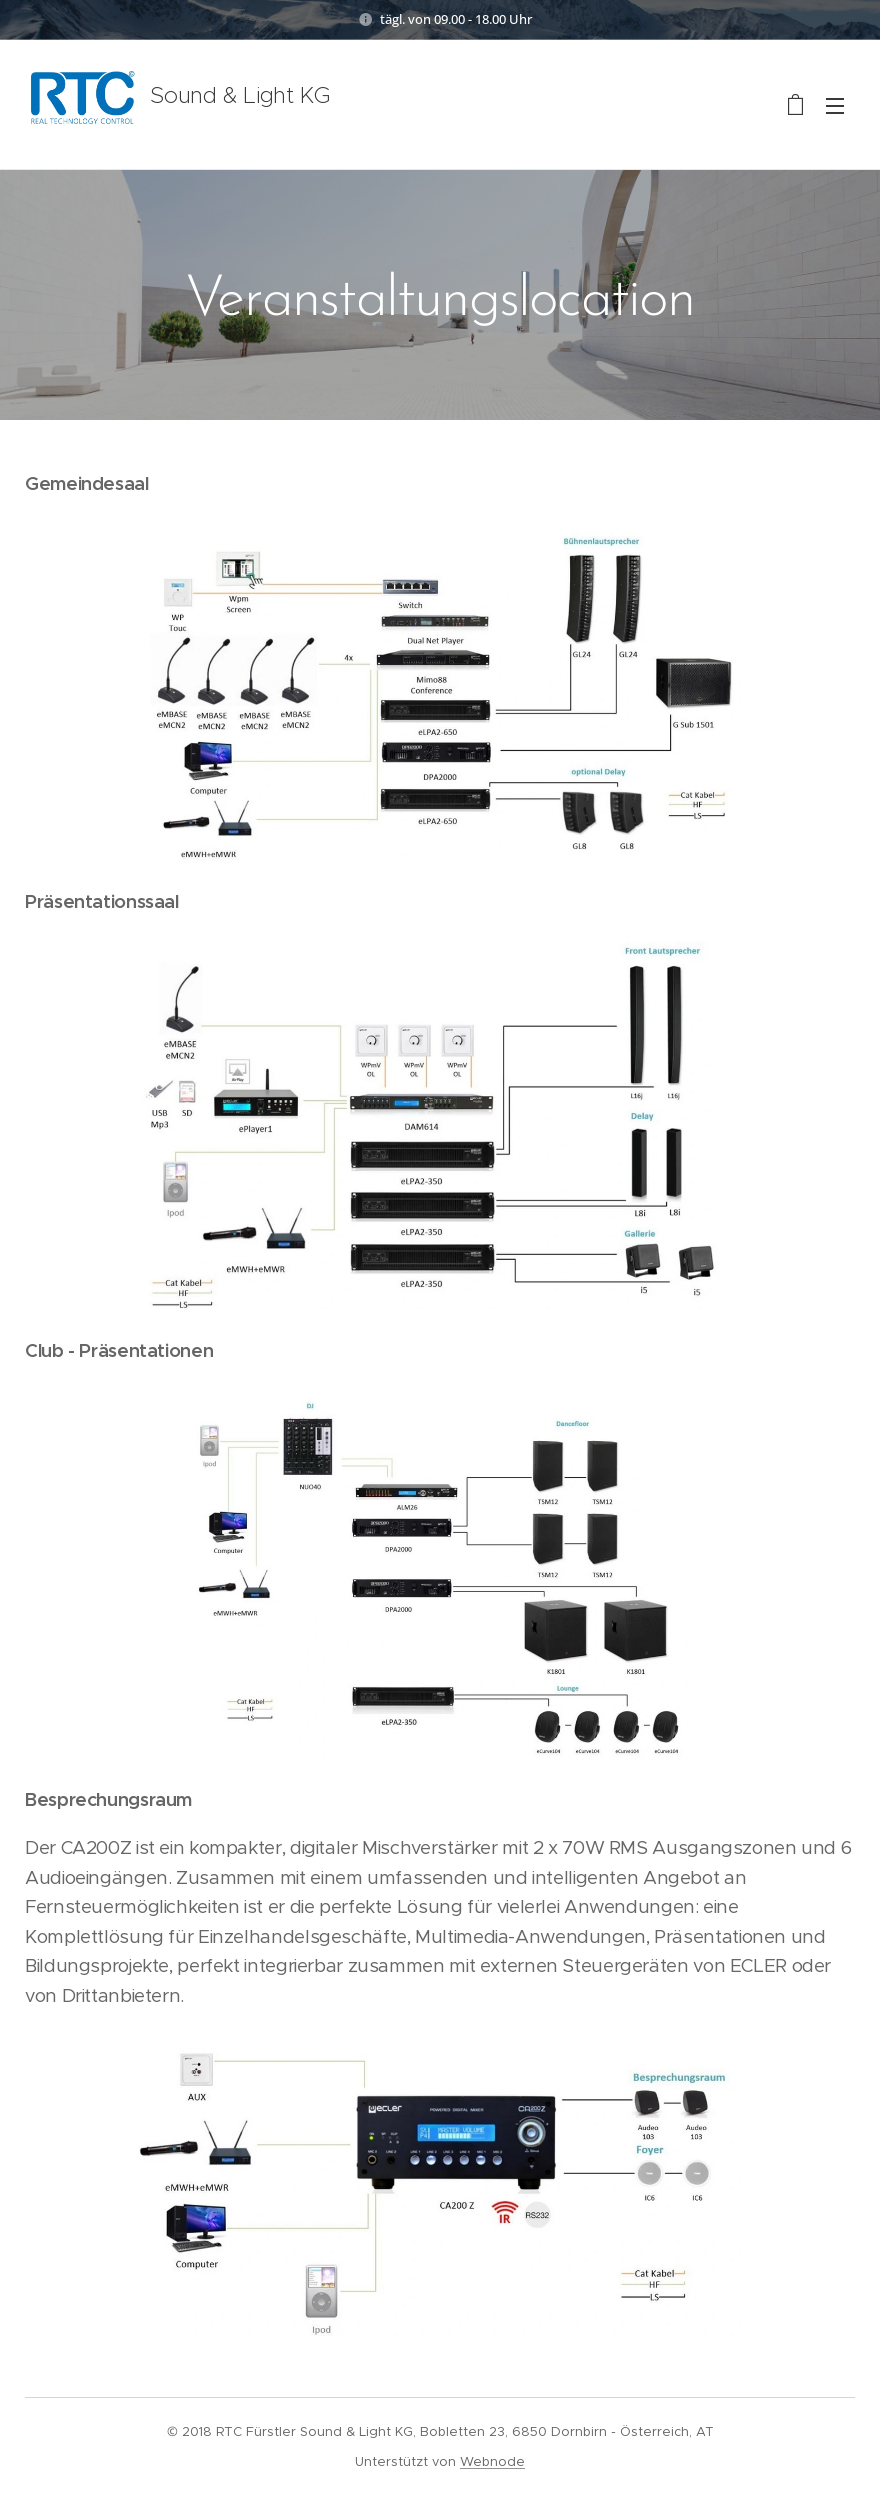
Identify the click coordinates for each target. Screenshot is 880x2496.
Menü (835, 106)
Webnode (492, 2461)
